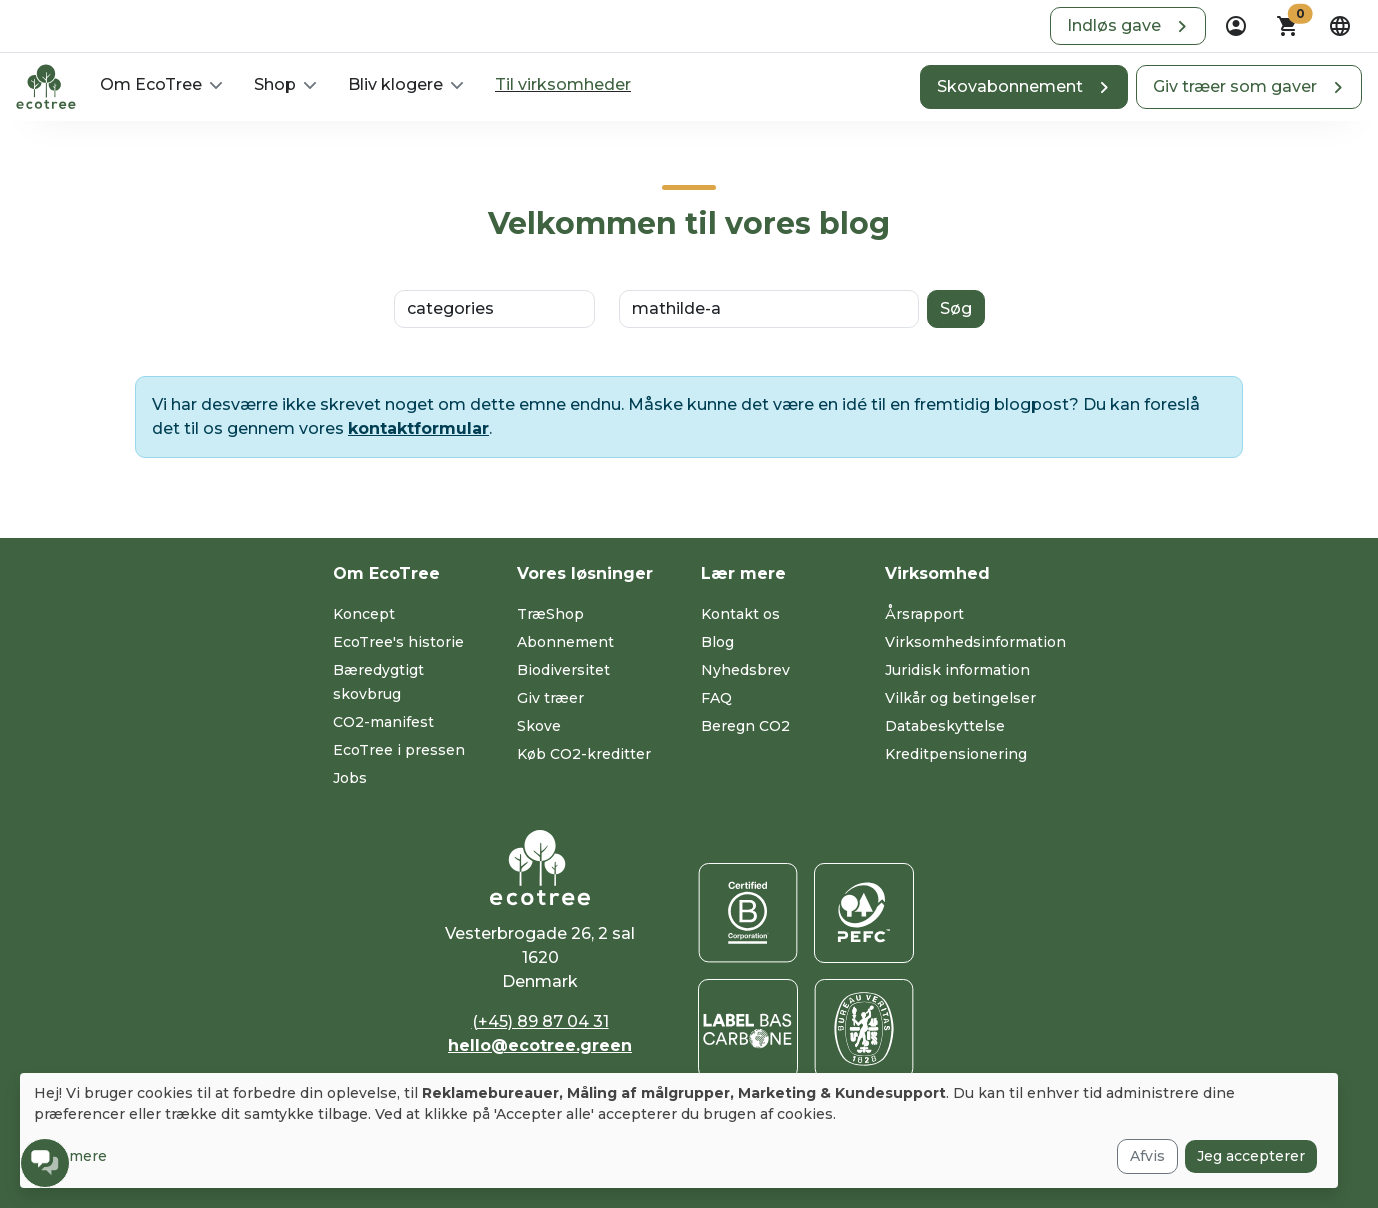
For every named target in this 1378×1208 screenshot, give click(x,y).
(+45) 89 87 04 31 (540, 1021)
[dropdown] (1236, 26)
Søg (956, 308)
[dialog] (679, 1130)
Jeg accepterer (1251, 1156)
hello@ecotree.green (540, 1045)
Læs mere (70, 1156)
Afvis (1147, 1156)
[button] (1128, 26)
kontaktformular (418, 428)
